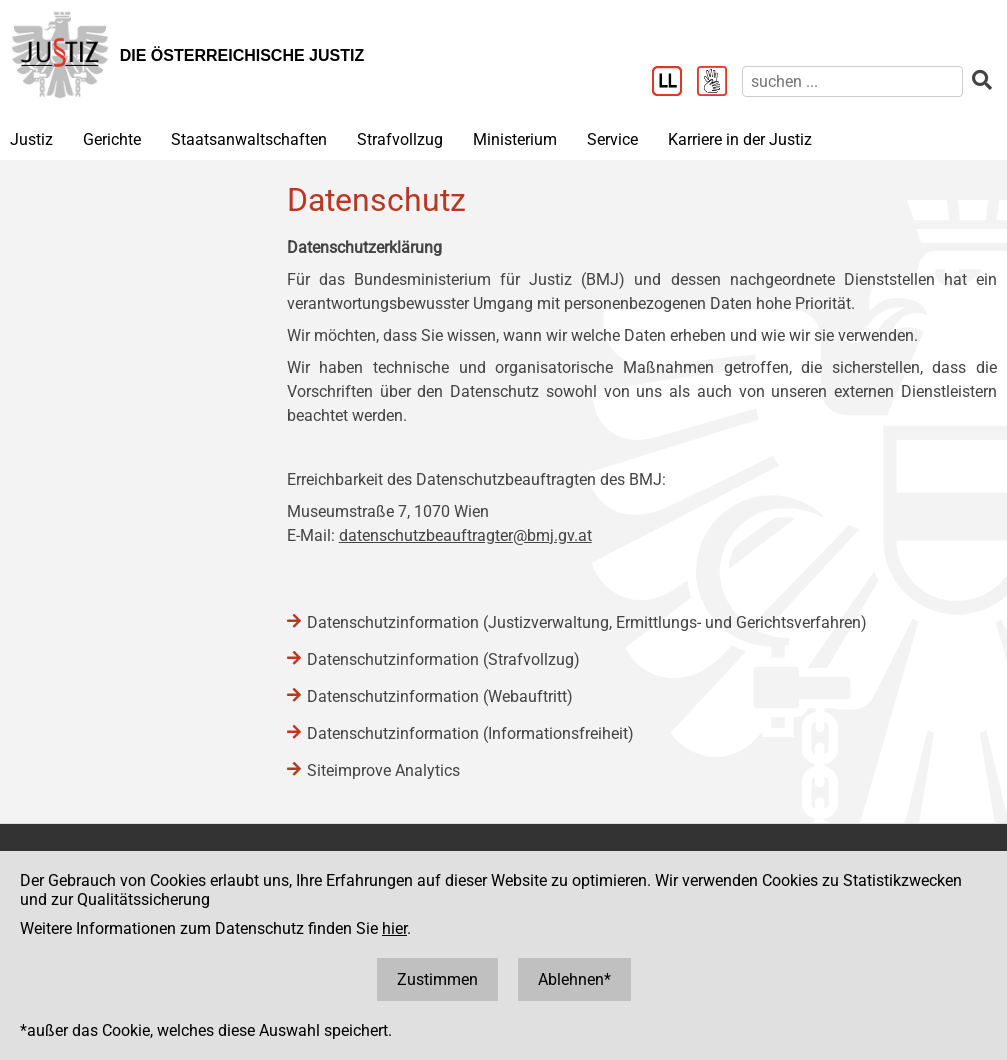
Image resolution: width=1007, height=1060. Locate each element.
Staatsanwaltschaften (249, 139)
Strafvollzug (400, 139)
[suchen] (852, 81)
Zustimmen (437, 979)
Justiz (31, 139)
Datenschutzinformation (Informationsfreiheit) (470, 733)
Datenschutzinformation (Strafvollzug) (443, 659)
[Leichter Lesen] (674, 83)
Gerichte (112, 139)
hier (394, 928)
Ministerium (515, 139)
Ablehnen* (574, 979)
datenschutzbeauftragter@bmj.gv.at (465, 535)
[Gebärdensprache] (719, 83)
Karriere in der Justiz (740, 139)
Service (612, 139)
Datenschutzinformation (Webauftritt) (440, 696)
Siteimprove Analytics (383, 770)
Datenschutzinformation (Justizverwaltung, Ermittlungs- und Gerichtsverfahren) (587, 622)
